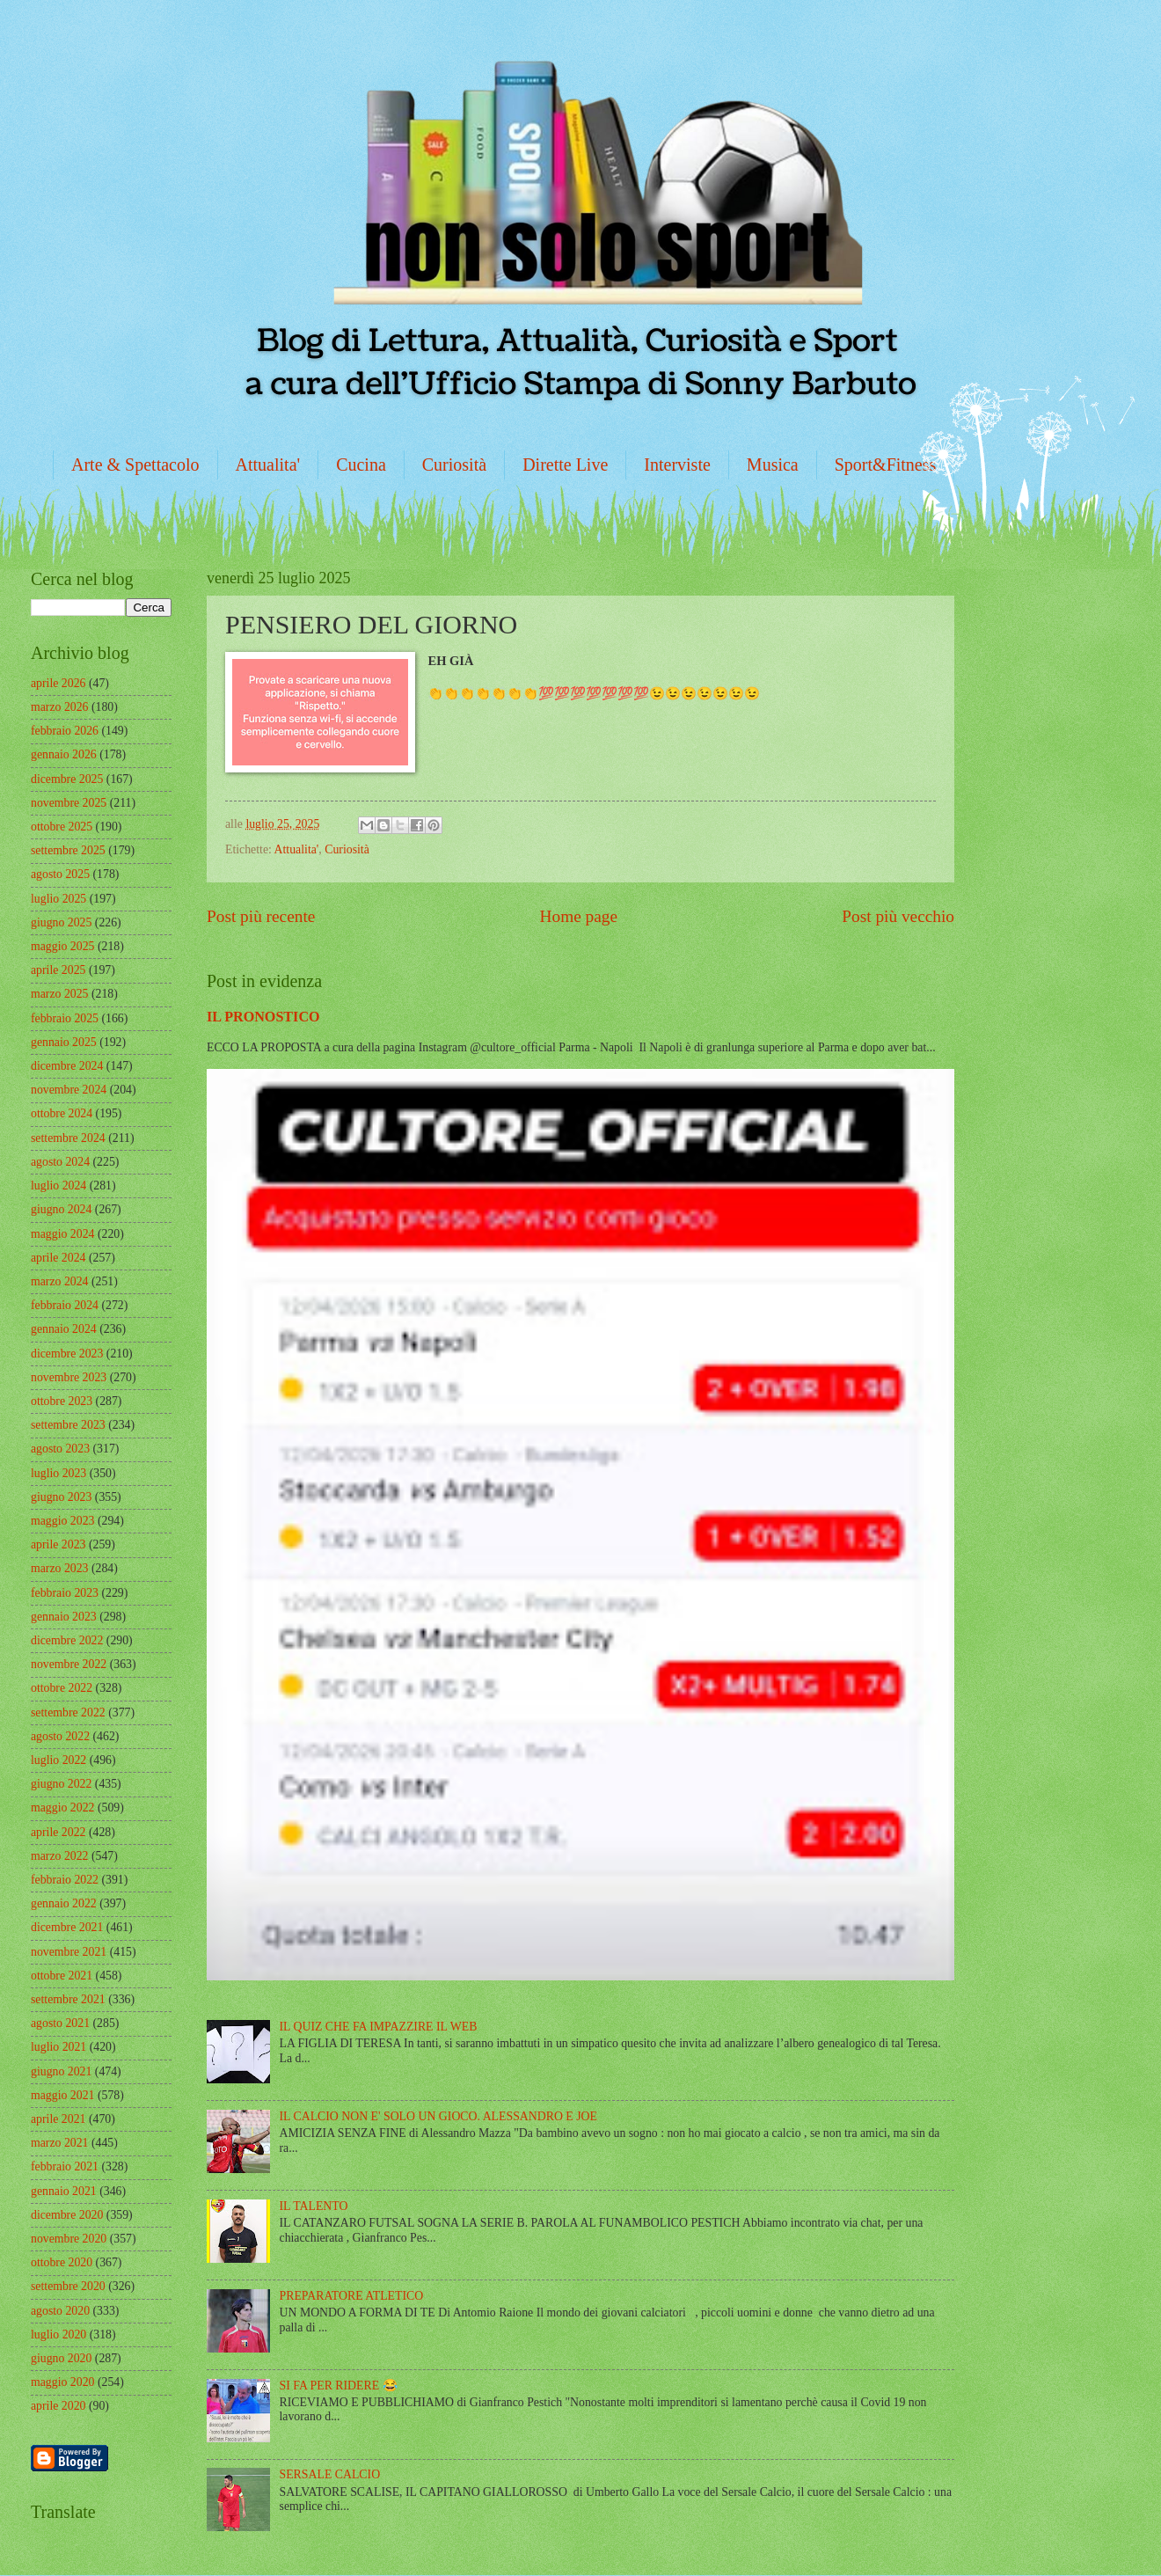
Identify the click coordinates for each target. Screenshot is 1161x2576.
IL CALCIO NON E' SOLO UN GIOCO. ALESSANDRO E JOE (438, 2116)
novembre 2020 (68, 2238)
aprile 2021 (58, 2119)
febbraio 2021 (65, 2166)
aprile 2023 (58, 1544)
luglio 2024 (58, 1185)
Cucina (361, 464)
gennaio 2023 (64, 1616)
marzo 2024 (60, 1281)
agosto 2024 (60, 1161)
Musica (773, 464)
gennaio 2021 (64, 2191)
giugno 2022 (61, 1783)
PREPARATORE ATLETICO (352, 2295)
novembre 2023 (68, 1377)
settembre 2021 (68, 1999)
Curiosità (454, 464)
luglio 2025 (58, 898)
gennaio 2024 (64, 1329)
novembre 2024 (68, 1089)
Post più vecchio (898, 916)
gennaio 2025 (64, 1042)
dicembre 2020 (67, 2214)
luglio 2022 (58, 1760)
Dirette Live (565, 464)
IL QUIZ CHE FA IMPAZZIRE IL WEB (379, 2026)
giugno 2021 (61, 2071)
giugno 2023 (61, 1497)
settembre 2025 (68, 850)
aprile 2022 (58, 1832)
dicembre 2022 (67, 1640)
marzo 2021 (60, 2142)
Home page (578, 916)
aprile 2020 (58, 2405)
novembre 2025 (68, 802)
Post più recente (261, 916)
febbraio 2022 (65, 1879)
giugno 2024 (61, 1209)
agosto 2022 (60, 1736)
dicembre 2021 (67, 1927)
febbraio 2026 (65, 730)
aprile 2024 (58, 1257)
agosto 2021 (60, 2023)
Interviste (677, 464)
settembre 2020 (68, 2286)
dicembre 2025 (67, 779)
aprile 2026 (58, 683)
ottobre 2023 (61, 1401)
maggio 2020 (62, 2382)
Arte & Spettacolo (135, 464)
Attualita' (268, 464)
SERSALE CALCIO (330, 2474)
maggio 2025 (62, 946)
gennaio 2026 (64, 754)
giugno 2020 (61, 2358)
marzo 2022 (60, 1855)
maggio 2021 (62, 2095)
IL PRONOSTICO (263, 1016)
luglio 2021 (58, 2046)
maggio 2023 (62, 1520)
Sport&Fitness (886, 464)
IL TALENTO (314, 2206)
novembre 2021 (68, 1951)
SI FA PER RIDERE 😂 (339, 2385)
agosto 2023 (60, 1448)
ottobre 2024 (61, 1113)
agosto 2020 (60, 2310)
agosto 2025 (60, 874)
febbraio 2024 (65, 1305)
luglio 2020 (58, 2334)
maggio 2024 (62, 1233)
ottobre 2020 (61, 2262)
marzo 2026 (60, 707)
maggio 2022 (62, 1807)
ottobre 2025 (61, 826)
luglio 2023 (58, 1473)
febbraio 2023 (65, 1592)
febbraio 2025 (65, 1018)
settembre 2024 (68, 1138)
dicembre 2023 (67, 1353)
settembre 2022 (68, 1712)
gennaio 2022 (64, 1903)
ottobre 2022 (61, 1687)
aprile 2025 (58, 970)
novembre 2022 (68, 1664)
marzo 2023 (60, 1568)
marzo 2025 (60, 993)
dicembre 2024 (67, 1065)
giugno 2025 (61, 922)
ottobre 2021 (61, 1975)
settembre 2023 (68, 1424)
